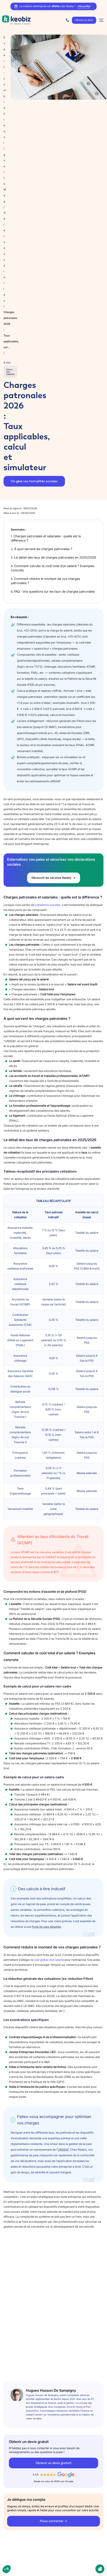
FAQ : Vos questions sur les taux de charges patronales (53, 591)
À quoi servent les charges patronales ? (41, 549)
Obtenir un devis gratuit (53, 2463)
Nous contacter (51, 2521)
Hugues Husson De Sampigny (51, 2390)
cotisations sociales (47, 904)
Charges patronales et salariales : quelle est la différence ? (46, 538)
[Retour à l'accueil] (16, 20)
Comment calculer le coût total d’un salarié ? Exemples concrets (52, 568)
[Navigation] (101, 20)
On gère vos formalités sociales (35, 481)
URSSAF (63, 2149)
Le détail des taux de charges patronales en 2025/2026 (53, 557)
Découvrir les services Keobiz (52, 877)
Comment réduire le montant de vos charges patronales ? (45, 581)
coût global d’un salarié (49, 1959)
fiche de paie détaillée (46, 1926)
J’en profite (83, 6)
